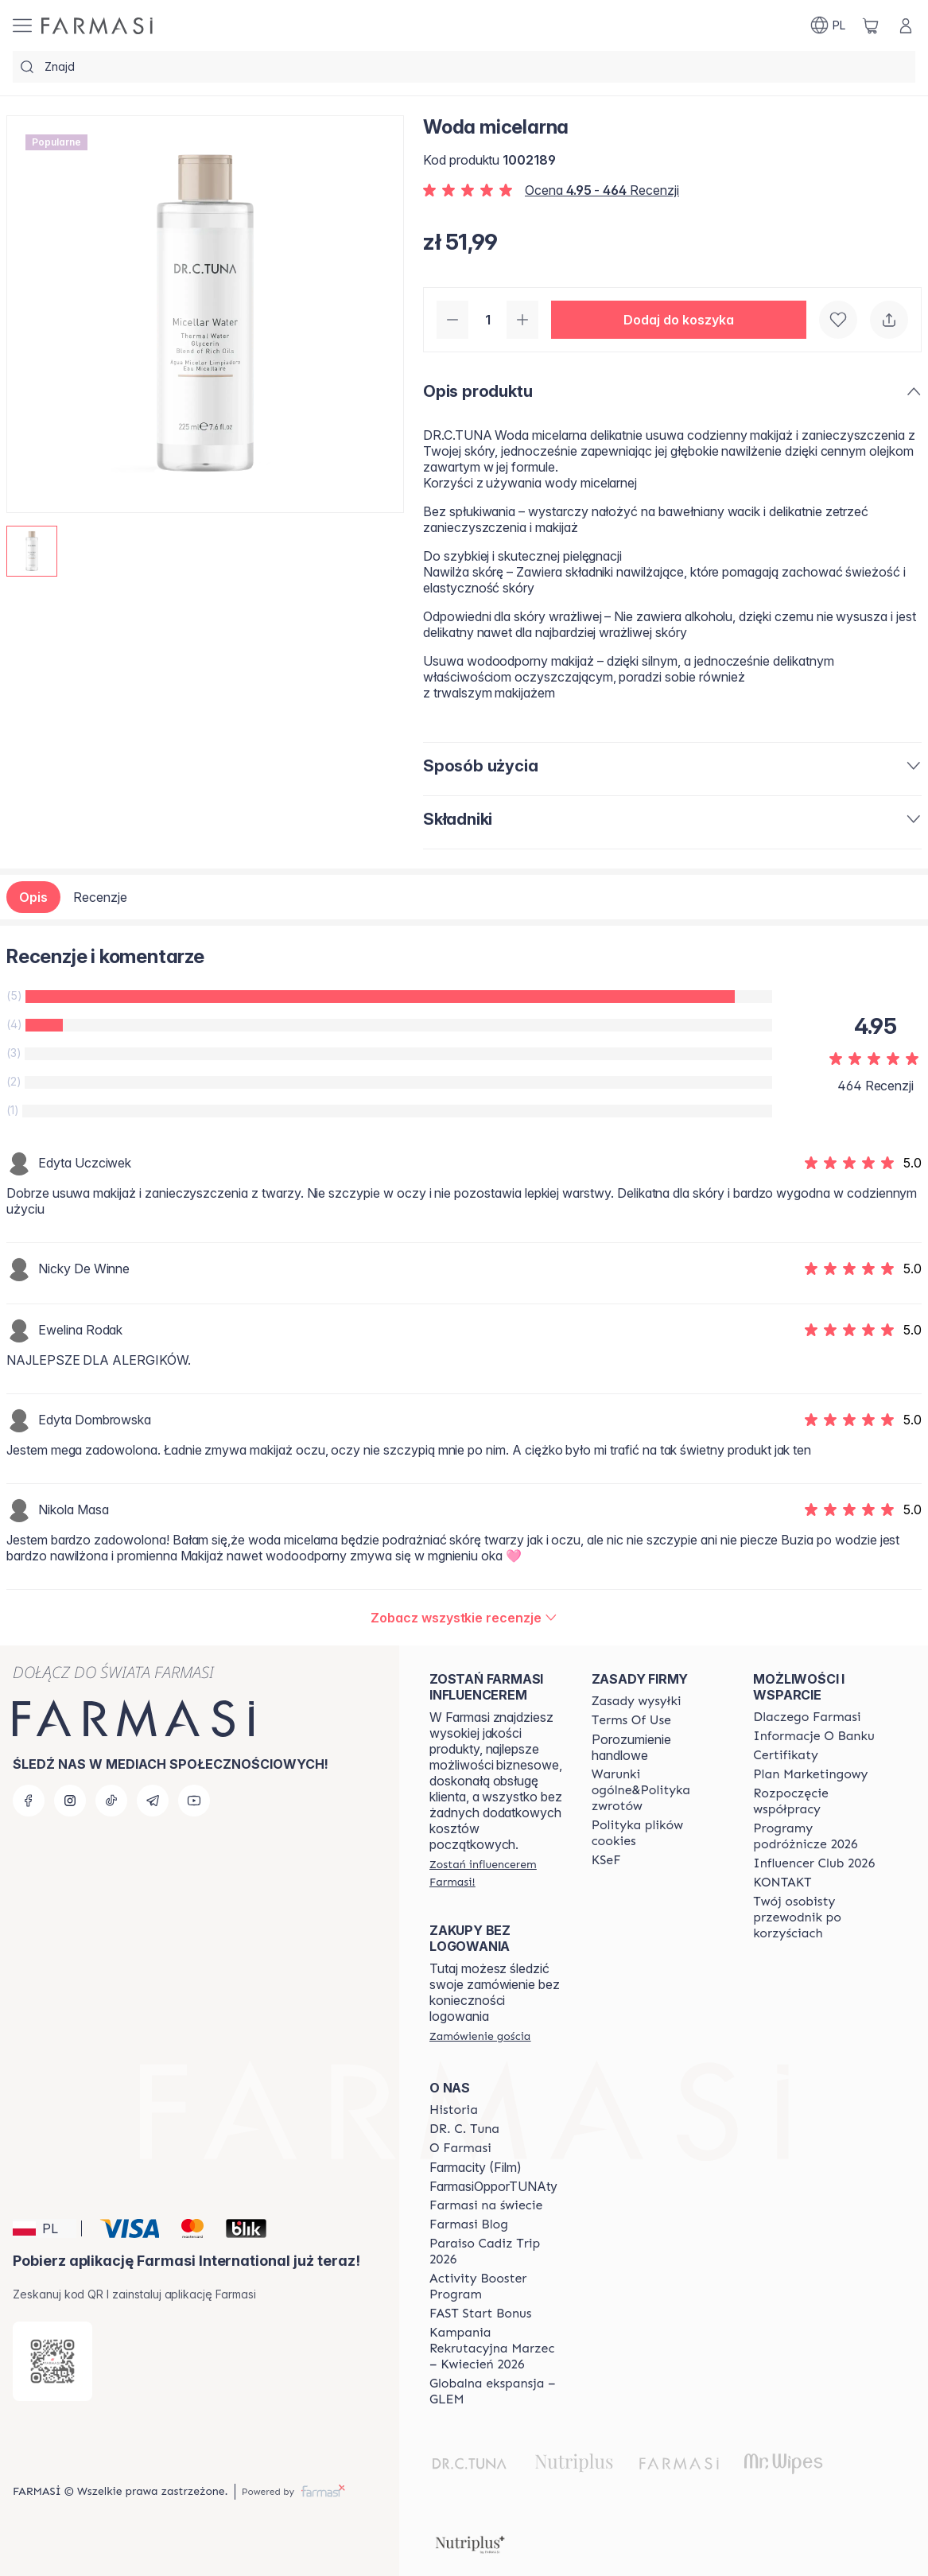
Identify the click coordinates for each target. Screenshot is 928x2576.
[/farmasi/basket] (870, 25)
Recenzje (100, 897)
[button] (678, 320)
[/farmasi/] (97, 26)
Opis (33, 897)
